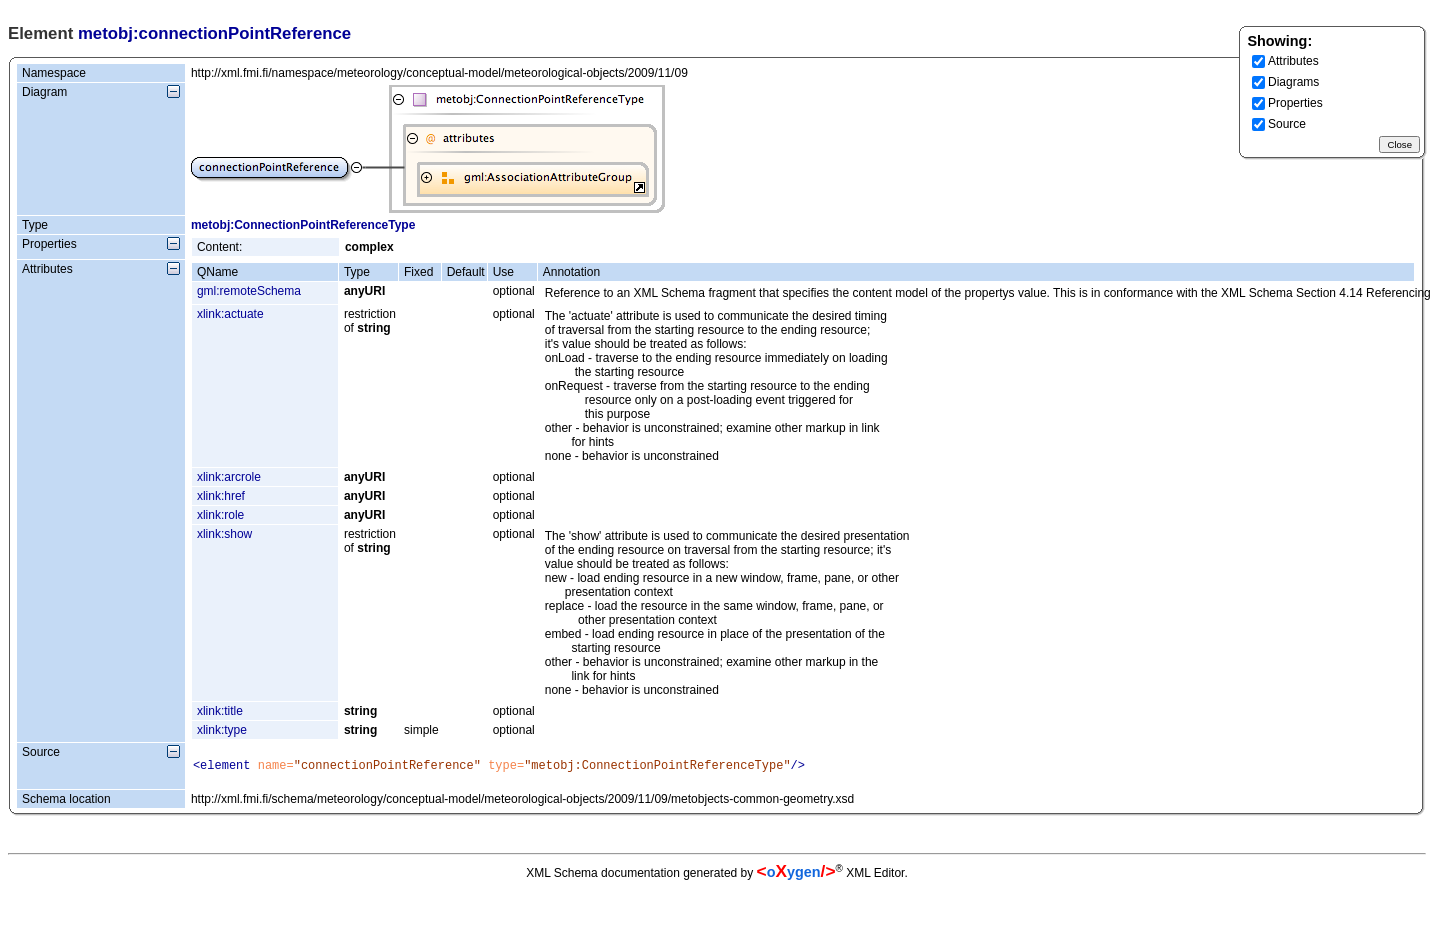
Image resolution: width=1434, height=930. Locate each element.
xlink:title (220, 711)
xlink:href (221, 496)
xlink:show (224, 534)
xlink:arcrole (229, 477)
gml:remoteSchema (249, 291)
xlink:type (222, 730)
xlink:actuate (230, 314)
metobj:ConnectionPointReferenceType (303, 225)
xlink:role (220, 515)
